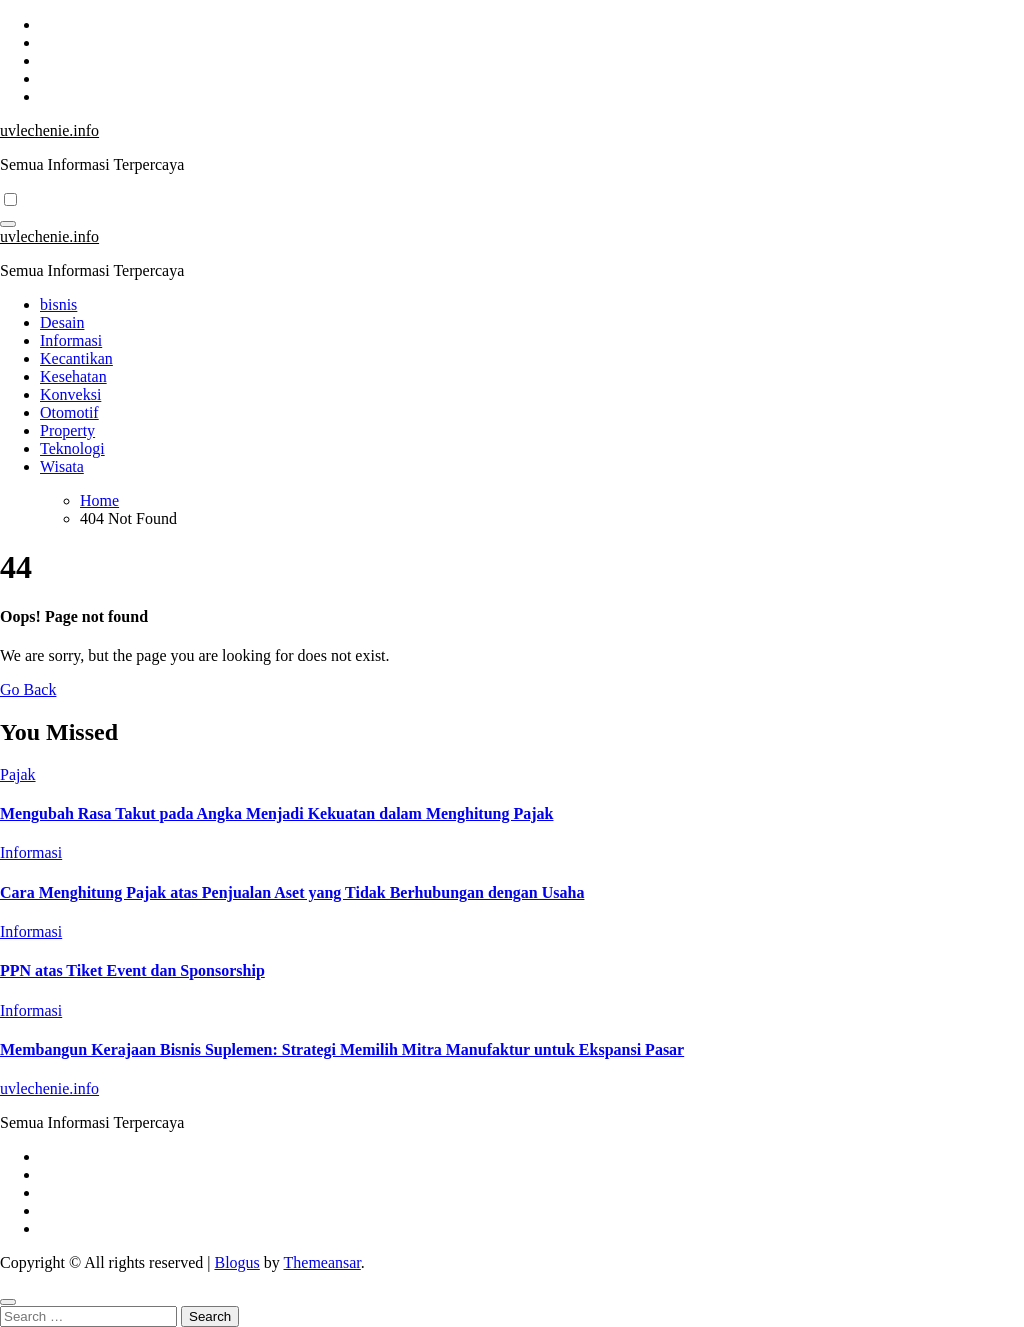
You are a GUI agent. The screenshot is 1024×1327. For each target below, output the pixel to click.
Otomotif (69, 412)
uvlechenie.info (49, 130)
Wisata (62, 466)
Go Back (28, 689)
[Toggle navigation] (8, 224)
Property (67, 430)
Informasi (71, 340)
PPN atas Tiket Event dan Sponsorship (132, 970)
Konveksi (70, 394)
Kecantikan (76, 358)
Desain (62, 322)
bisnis (58, 304)
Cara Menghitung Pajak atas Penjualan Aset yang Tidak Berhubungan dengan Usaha (292, 892)
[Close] (8, 1302)
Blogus (236, 1262)
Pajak (18, 774)
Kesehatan (73, 376)
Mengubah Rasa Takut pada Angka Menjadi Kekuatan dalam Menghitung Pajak (276, 813)
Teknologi (72, 448)
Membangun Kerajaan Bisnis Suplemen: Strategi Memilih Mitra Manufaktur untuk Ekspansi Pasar (342, 1049)
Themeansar (322, 1262)
